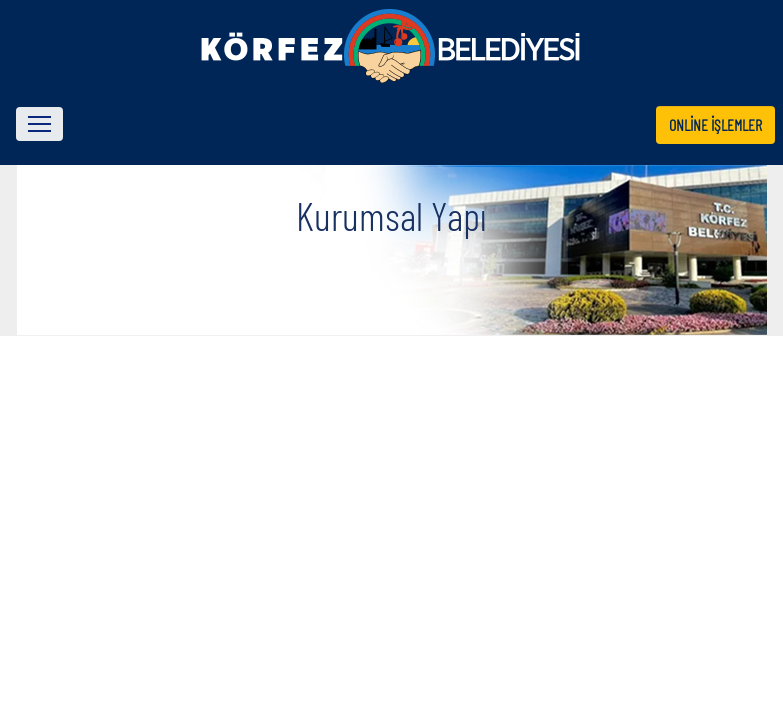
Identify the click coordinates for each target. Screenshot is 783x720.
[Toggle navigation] (39, 124)
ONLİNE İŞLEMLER (715, 124)
